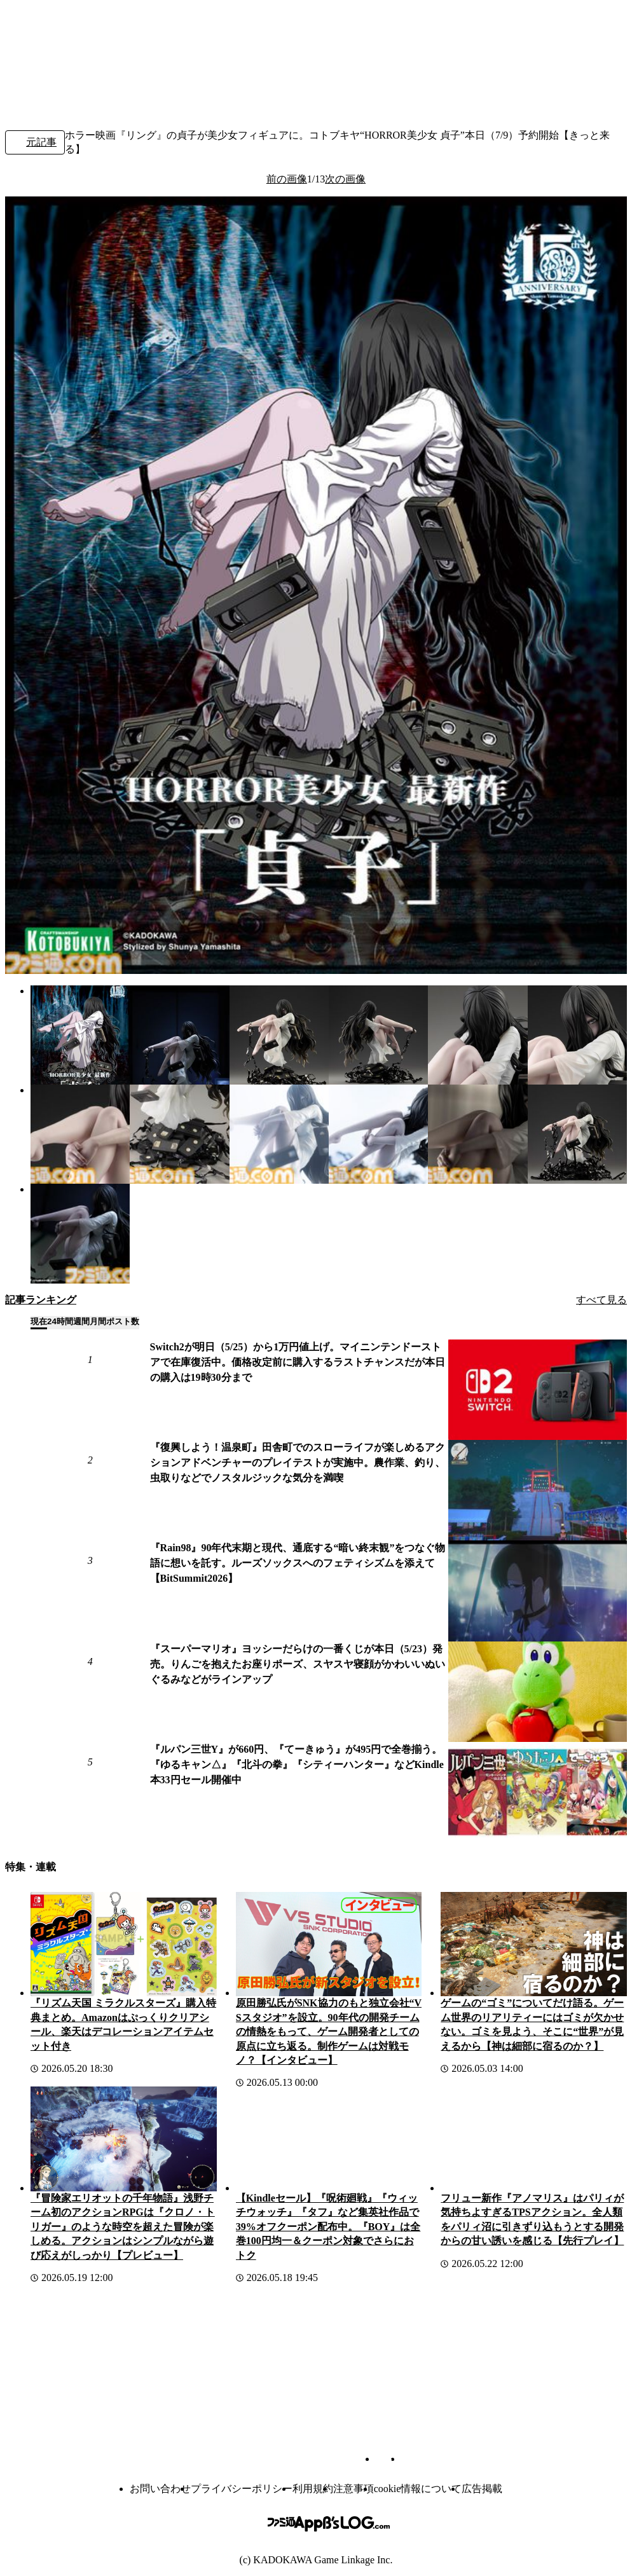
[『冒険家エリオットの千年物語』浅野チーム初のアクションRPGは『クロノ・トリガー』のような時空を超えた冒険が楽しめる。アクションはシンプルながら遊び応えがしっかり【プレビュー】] (124, 2138)
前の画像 (286, 179)
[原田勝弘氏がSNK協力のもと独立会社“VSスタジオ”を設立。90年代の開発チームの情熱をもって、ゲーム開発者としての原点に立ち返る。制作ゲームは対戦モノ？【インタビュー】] (329, 1944)
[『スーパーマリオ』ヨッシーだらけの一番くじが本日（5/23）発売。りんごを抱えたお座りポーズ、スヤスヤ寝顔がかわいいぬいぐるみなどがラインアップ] (537, 1691)
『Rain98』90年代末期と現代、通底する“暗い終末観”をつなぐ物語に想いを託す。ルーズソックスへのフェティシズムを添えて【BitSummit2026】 (298, 1563)
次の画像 (345, 179)
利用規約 (312, 2488)
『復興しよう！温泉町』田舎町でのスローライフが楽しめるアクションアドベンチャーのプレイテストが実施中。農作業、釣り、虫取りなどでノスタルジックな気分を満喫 (297, 1462)
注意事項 (353, 2488)
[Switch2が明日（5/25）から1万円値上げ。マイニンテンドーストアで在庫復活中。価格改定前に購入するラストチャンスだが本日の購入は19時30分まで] (537, 1389)
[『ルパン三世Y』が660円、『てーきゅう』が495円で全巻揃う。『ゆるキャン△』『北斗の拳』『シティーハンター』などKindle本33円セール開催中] (537, 1792)
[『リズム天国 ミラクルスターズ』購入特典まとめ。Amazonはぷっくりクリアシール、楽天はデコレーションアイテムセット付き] (124, 1944)
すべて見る (601, 1299)
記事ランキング (40, 1299)
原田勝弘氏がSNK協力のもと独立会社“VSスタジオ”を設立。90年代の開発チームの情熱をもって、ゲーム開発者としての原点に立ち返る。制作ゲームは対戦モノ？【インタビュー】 (329, 2031)
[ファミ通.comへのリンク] (48, 31)
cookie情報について (418, 2488)
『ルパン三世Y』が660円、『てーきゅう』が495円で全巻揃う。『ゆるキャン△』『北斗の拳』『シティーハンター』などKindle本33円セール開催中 (297, 1764)
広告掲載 (482, 2488)
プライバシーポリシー (241, 2488)
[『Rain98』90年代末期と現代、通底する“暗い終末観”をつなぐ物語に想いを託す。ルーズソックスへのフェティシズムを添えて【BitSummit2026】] (537, 1590)
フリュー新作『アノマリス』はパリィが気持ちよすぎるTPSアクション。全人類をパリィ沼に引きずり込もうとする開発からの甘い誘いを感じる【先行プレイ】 (532, 2219)
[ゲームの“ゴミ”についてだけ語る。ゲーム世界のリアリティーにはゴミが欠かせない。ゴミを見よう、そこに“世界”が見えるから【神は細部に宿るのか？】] (534, 1944)
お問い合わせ (160, 2488)
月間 (98, 1321)
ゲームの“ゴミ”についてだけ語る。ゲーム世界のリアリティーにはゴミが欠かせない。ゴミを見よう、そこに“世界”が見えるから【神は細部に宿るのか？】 (532, 2024)
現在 (39, 1321)
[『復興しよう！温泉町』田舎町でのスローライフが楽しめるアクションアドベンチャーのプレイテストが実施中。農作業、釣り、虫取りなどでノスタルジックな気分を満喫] (537, 1490)
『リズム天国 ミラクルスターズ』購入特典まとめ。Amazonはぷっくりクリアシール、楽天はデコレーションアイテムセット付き (123, 2024)
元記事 (35, 143)
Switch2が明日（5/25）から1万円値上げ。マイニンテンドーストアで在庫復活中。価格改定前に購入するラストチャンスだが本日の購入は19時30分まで (297, 1362)
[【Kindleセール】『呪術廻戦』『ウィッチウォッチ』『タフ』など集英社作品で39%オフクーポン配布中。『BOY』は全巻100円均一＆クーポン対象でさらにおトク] (329, 2138)
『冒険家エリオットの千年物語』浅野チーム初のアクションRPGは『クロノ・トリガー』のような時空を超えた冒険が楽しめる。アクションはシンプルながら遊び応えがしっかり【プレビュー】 (123, 2227)
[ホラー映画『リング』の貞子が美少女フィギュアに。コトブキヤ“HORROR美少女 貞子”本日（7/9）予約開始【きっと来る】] (80, 1035)
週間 (81, 1321)
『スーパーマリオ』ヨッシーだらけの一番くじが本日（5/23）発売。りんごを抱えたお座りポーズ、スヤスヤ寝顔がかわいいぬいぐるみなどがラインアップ (297, 1664)
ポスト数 (122, 1321)
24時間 (60, 1321)
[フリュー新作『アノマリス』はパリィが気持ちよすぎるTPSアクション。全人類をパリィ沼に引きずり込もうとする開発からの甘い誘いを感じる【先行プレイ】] (534, 2138)
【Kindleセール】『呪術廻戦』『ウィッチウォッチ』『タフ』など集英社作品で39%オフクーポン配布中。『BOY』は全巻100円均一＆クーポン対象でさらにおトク (328, 2227)
